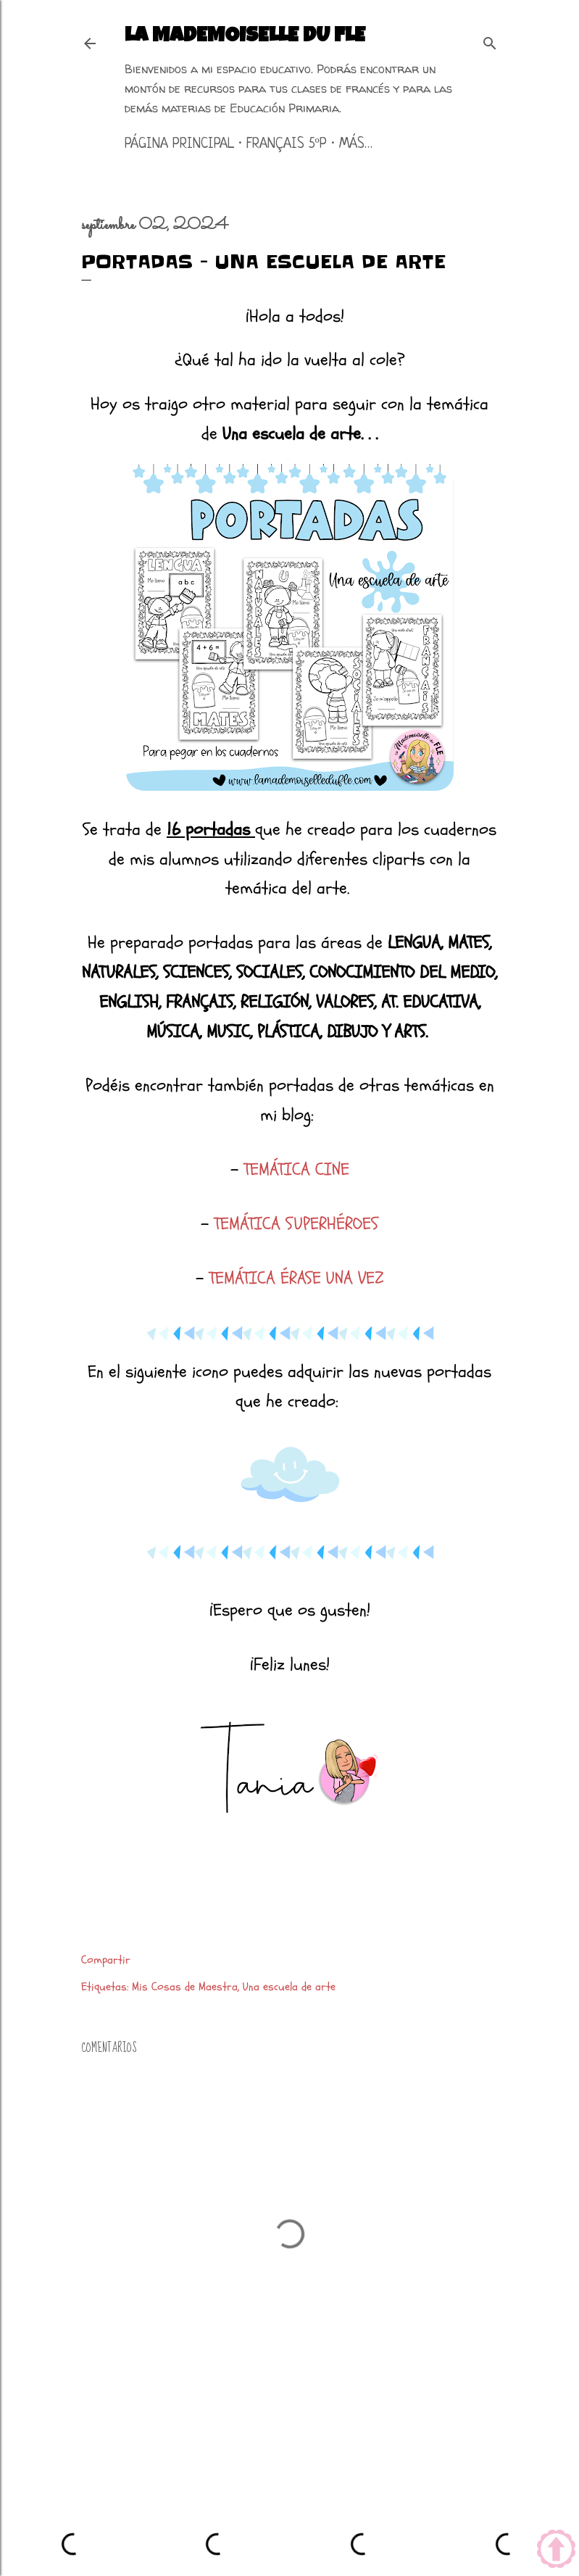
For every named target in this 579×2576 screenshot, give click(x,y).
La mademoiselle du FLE (245, 37)
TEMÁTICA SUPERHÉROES (296, 1224)
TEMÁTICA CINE (296, 1169)
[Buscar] (490, 40)
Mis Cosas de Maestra (185, 1987)
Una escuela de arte (289, 1987)
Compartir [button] (105, 1960)
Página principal (179, 144)
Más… (355, 144)
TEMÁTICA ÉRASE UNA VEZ (296, 1278)
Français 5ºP (286, 144)
